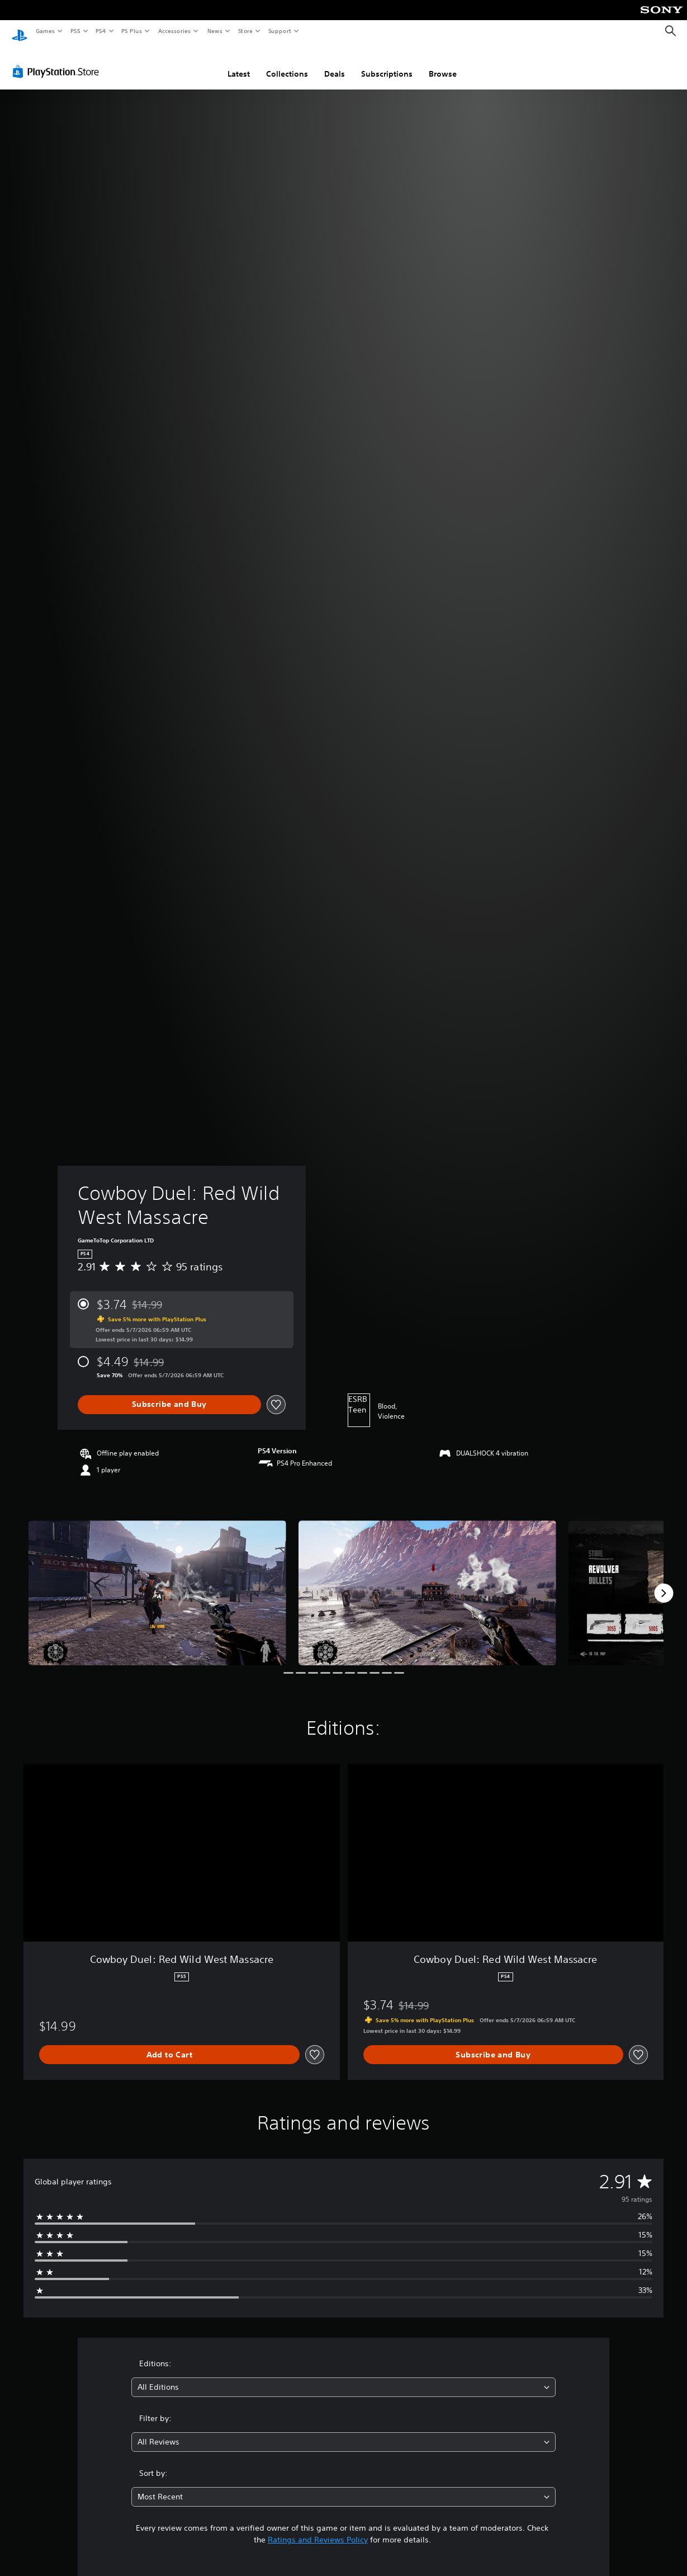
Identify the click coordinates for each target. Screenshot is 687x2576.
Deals (334, 63)
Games (44, 31)
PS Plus (132, 31)
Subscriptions (387, 63)
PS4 (100, 31)
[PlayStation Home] (19, 31)
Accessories (174, 31)
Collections (287, 63)
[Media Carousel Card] (157, 1582)
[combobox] (343, 2376)
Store (245, 31)
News (214, 31)
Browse (443, 63)
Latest (239, 63)
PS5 (75, 31)
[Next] (663, 1582)
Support (279, 31)
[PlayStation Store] (58, 61)
